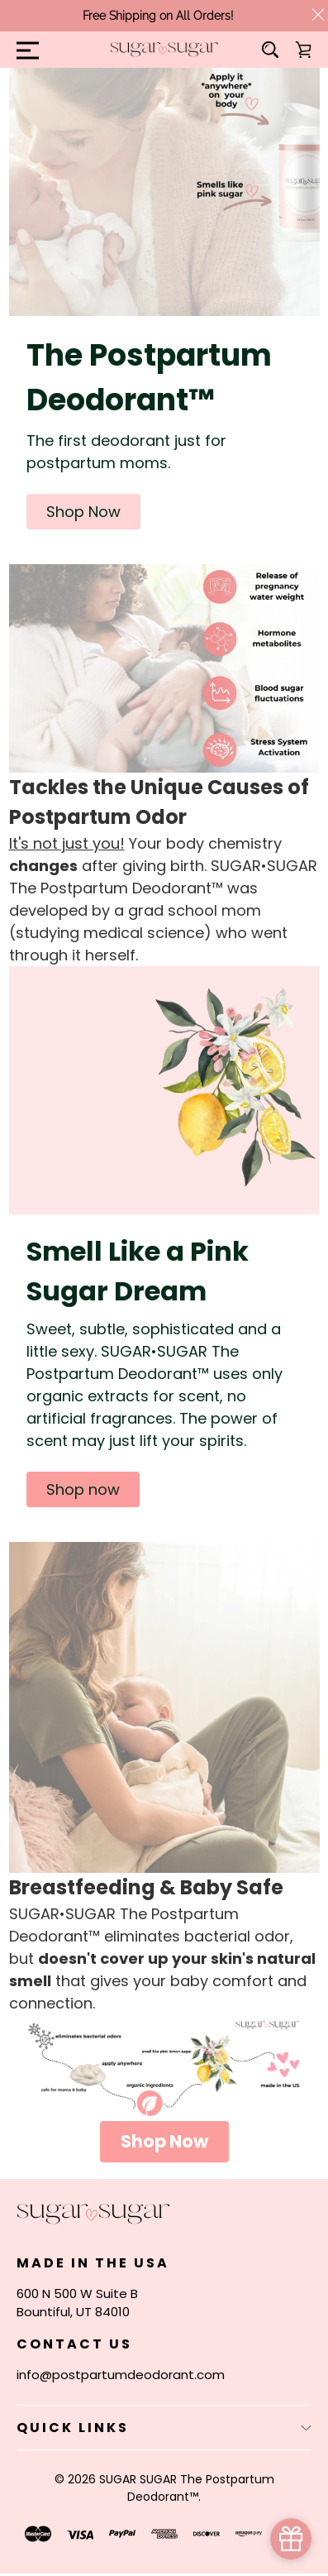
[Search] (270, 49)
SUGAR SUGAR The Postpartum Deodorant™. (186, 2488)
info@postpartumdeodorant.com (121, 2374)
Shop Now (164, 2141)
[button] (83, 511)
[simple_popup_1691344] (290, 2538)
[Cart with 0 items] (303, 49)
